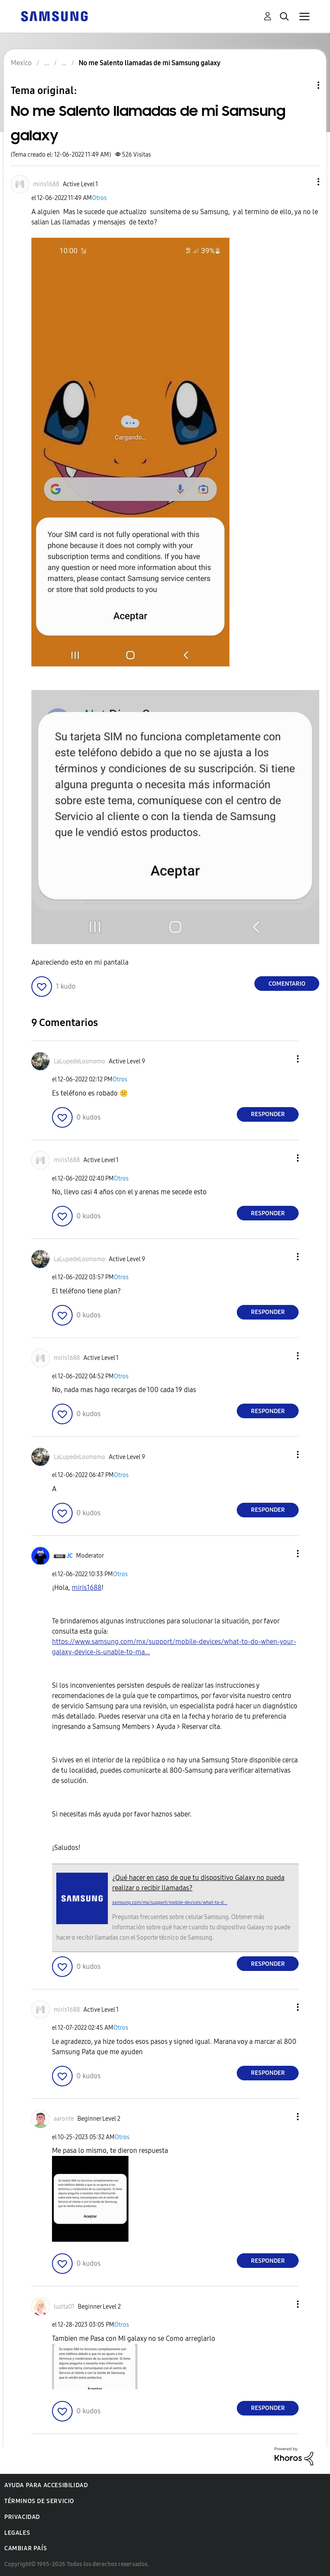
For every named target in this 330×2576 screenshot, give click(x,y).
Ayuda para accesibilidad (46, 2485)
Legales (17, 2533)
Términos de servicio (39, 2501)
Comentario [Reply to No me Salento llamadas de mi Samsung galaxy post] (287, 983)
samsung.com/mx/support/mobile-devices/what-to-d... (169, 1902)
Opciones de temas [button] (303, 85)
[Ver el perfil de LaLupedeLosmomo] (79, 1061)
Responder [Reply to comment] (268, 1114)
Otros (99, 198)
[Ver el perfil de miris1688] (46, 184)
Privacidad (22, 2517)
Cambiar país (25, 2548)
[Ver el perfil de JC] (70, 1555)
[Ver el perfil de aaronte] (64, 2118)
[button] (304, 181)
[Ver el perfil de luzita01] (64, 2306)
